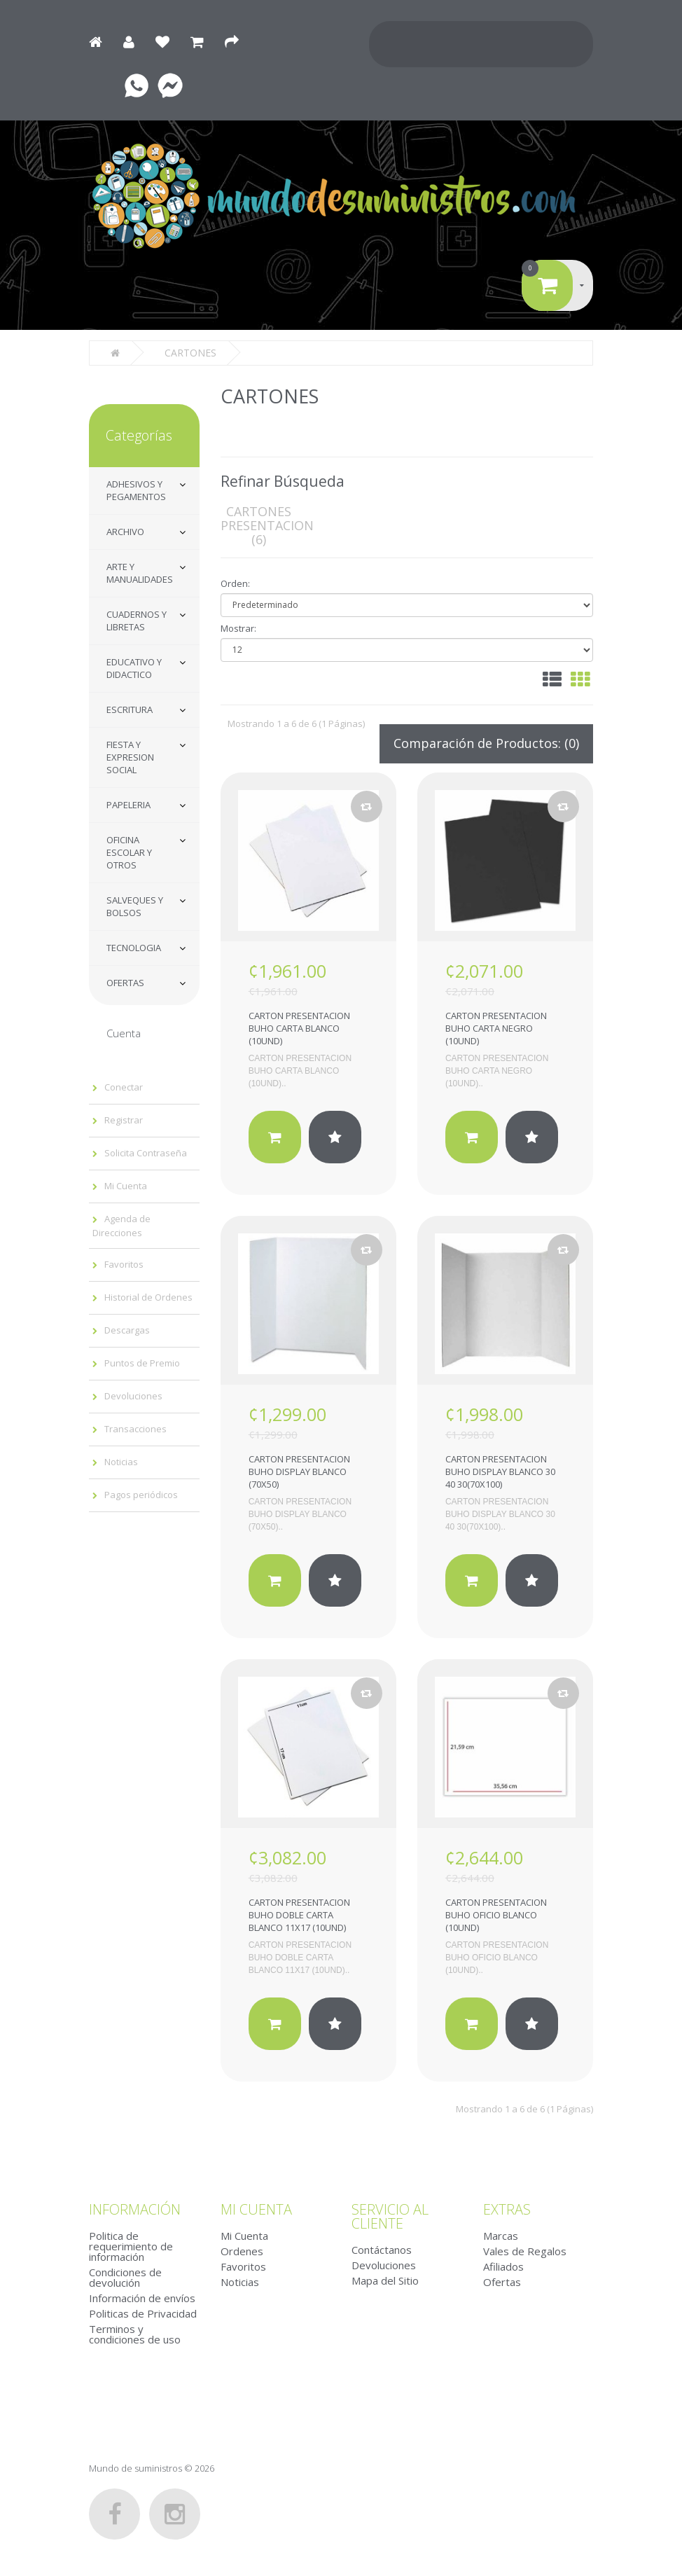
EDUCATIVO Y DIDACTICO (134, 668)
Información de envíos (142, 2298)
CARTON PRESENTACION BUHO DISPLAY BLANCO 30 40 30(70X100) (500, 1471)
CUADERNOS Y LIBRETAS (136, 620)
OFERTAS (125, 982)
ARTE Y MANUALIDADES (139, 573)
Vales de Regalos (524, 2251)
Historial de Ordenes (148, 1297)
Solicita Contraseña (145, 1153)
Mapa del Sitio (385, 2280)
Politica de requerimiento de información (131, 2246)
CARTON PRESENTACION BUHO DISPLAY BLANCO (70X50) (299, 1471)
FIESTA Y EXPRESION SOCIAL (130, 757)
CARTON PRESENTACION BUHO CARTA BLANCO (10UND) (299, 1028)
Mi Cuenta (125, 1185)
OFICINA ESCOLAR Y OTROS (129, 852)
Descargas (127, 1330)
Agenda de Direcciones (121, 1225)
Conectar (123, 1087)
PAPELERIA (128, 804)
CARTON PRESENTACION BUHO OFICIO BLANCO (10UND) (496, 1915)
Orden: (235, 583)
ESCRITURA (129, 709)
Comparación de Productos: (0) (486, 743)
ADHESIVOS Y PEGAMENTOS (136, 490)
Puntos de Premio (142, 1363)
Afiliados (503, 2266)
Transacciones (135, 1428)
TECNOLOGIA (133, 947)
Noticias (121, 1461)
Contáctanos (382, 2250)
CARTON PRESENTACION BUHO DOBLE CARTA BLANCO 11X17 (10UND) (299, 1915)
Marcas (500, 2236)
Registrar (123, 1120)
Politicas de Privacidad (143, 2313)
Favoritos (124, 1264)
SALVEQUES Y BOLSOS (134, 906)
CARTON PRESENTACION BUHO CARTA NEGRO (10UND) (496, 1028)
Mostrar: (238, 628)
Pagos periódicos (141, 1494)
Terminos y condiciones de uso (135, 2334)
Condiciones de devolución (125, 2277)
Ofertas (502, 2282)
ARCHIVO (125, 531)
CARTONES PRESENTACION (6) (267, 525)
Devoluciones (133, 1396)
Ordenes (242, 2251)
